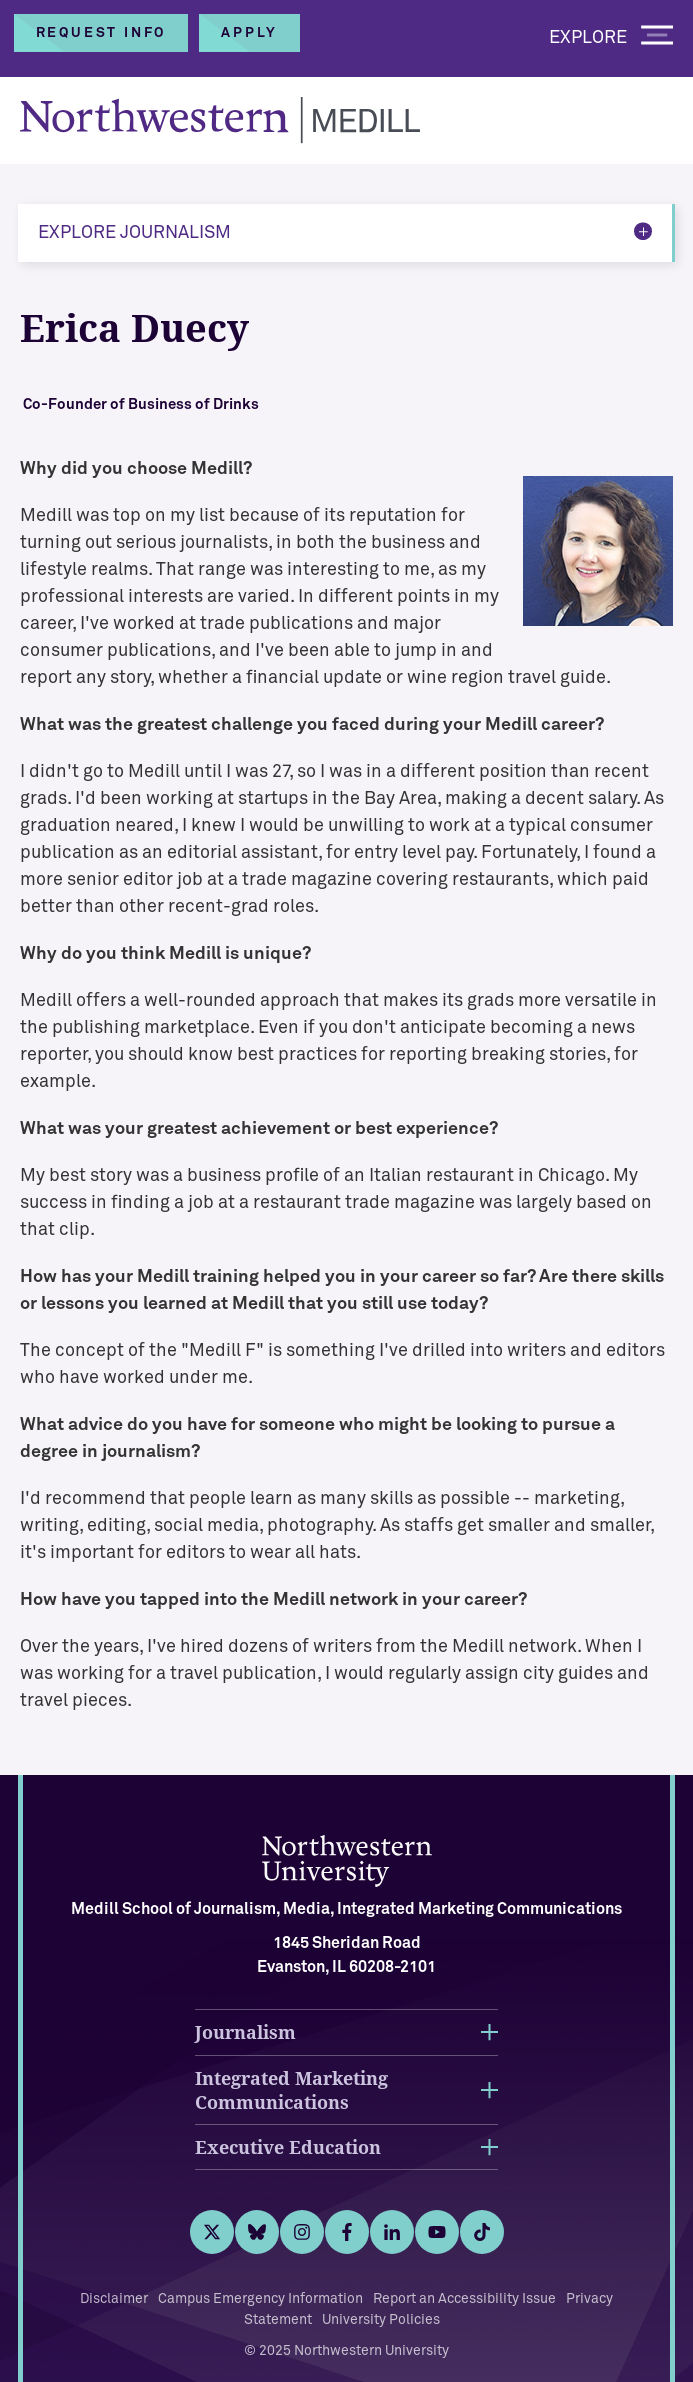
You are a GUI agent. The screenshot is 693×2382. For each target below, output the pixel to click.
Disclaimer (114, 2299)
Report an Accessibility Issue (464, 2299)
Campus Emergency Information (260, 2299)
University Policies (381, 2320)
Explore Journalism (134, 233)
